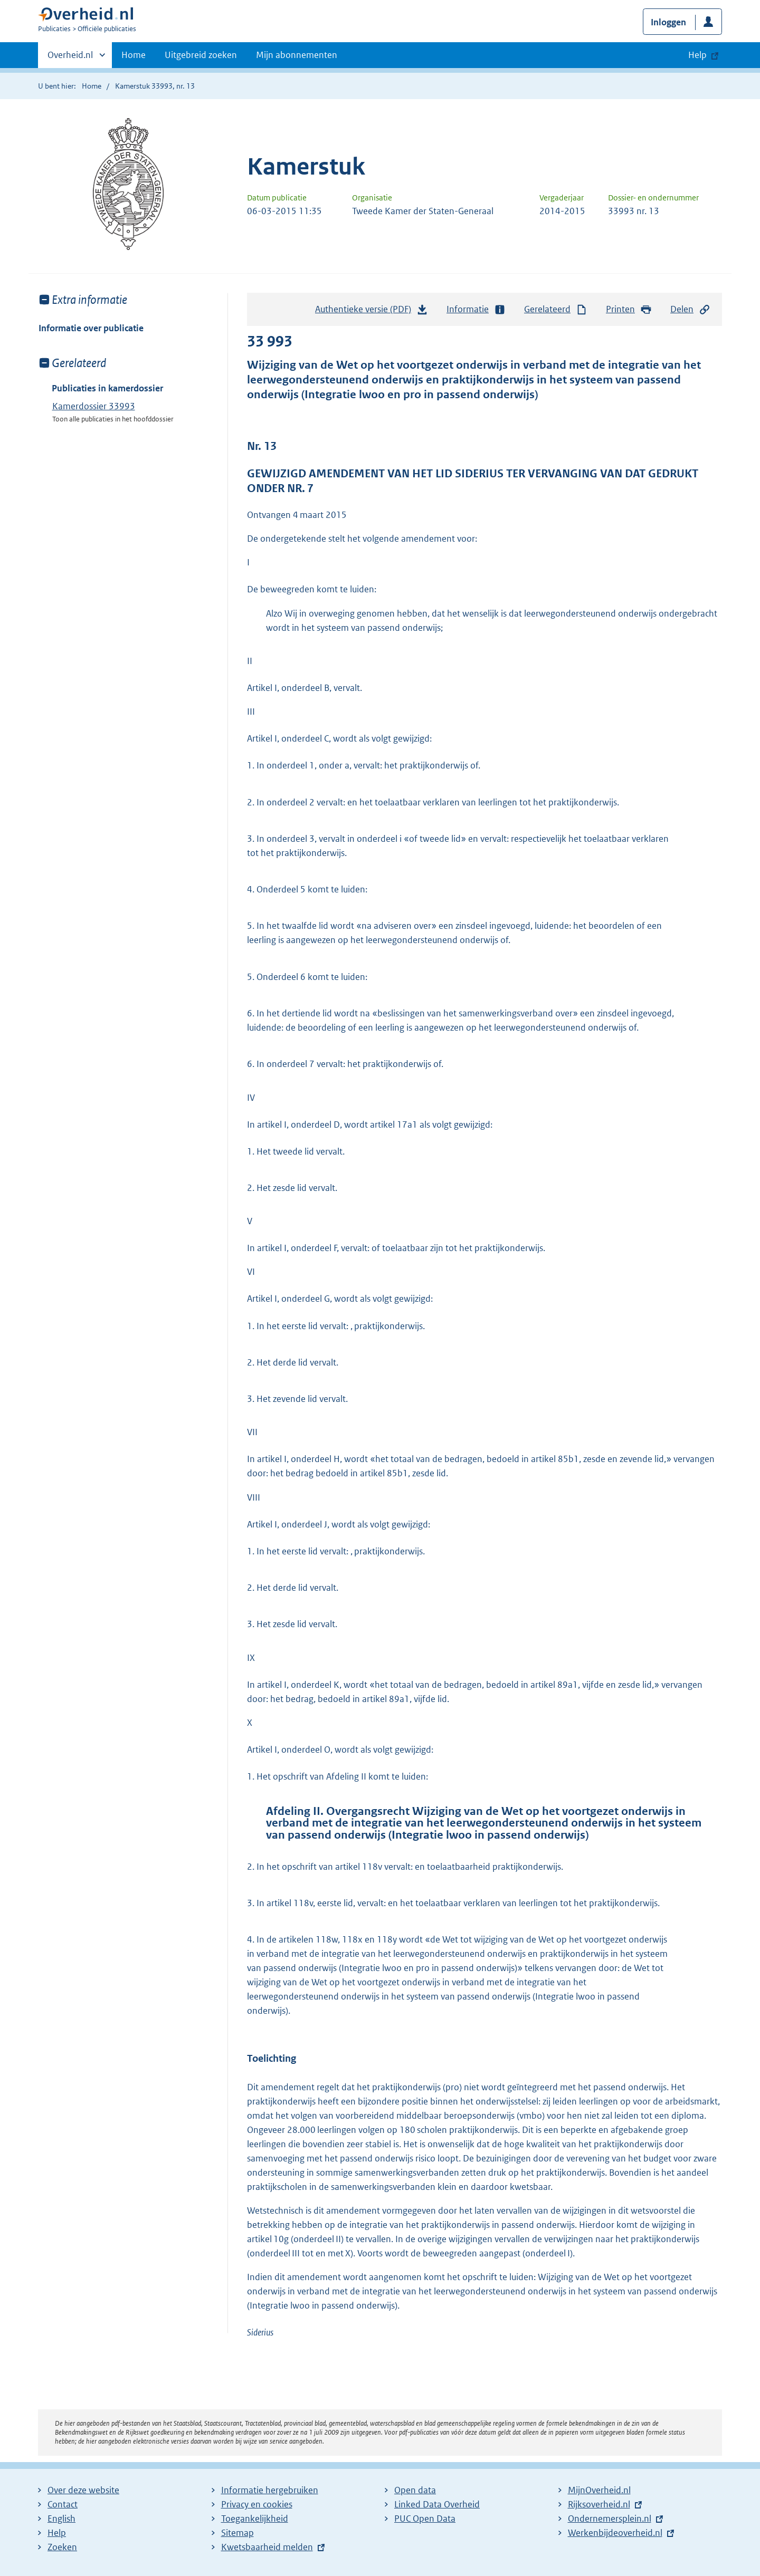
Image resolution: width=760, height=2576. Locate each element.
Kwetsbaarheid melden (267, 2547)
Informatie (476, 309)
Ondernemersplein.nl (609, 2518)
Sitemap (237, 2533)
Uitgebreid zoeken (201, 55)
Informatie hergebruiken (269, 2490)
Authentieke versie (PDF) (371, 311)
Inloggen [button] (668, 22)
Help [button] (697, 55)
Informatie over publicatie (91, 328)
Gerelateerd (555, 309)
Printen (629, 309)
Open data (415, 2490)
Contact (63, 2504)
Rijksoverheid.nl (599, 2504)
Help (57, 2533)
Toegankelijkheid (254, 2518)
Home (133, 55)
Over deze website (83, 2490)
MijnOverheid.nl (599, 2490)
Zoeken (62, 2547)
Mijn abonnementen (296, 55)
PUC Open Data (424, 2518)
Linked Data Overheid (437, 2504)
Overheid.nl (70, 58)
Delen (690, 309)
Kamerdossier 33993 (93, 406)
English (61, 2518)
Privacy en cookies (256, 2504)
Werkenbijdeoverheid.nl (615, 2533)
